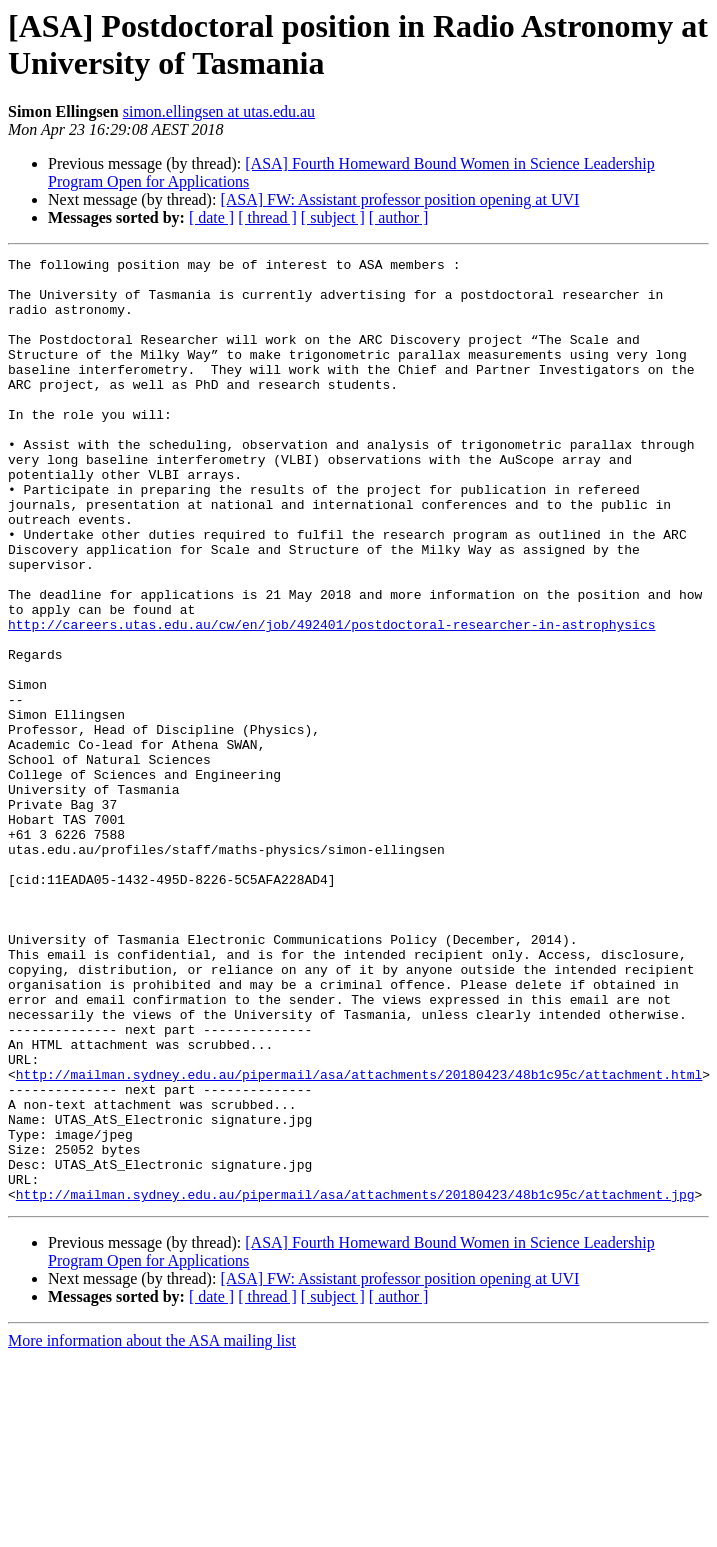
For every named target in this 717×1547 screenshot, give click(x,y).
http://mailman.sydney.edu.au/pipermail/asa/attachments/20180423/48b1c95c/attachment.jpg (355, 1383)
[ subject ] (333, 217)
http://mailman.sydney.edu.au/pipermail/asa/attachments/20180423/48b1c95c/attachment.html (359, 1239)
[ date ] (211, 217)
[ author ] (399, 217)
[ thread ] (267, 217)
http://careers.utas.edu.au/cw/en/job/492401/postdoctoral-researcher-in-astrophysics (331, 699)
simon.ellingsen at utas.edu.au (219, 111)
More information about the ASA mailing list (152, 1529)
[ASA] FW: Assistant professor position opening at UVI (399, 199)
